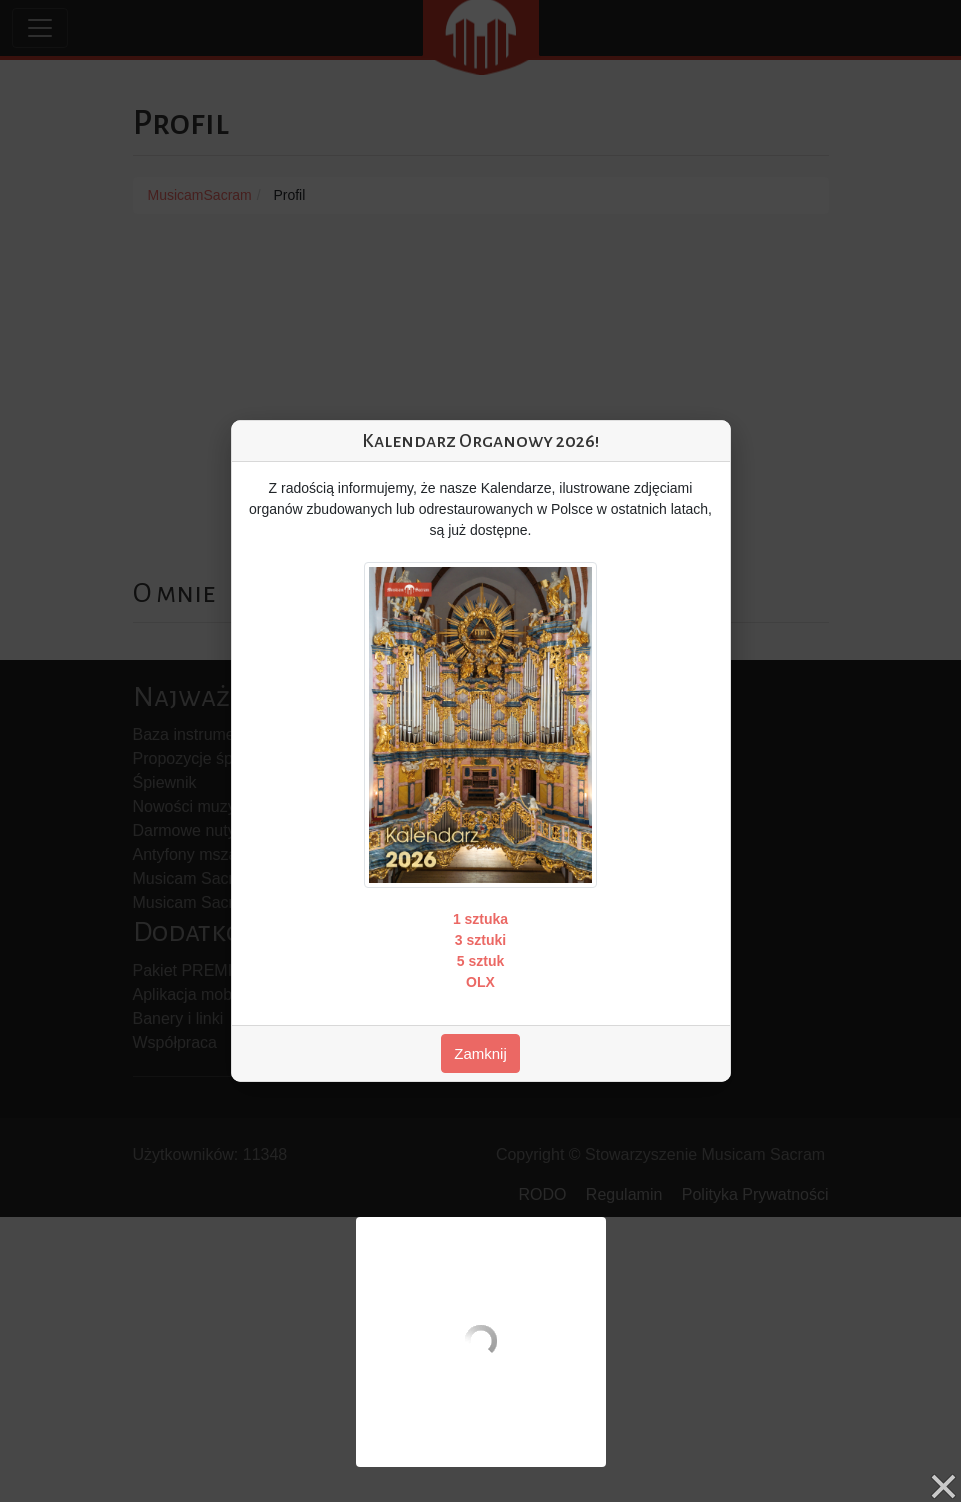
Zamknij (480, 1053)
